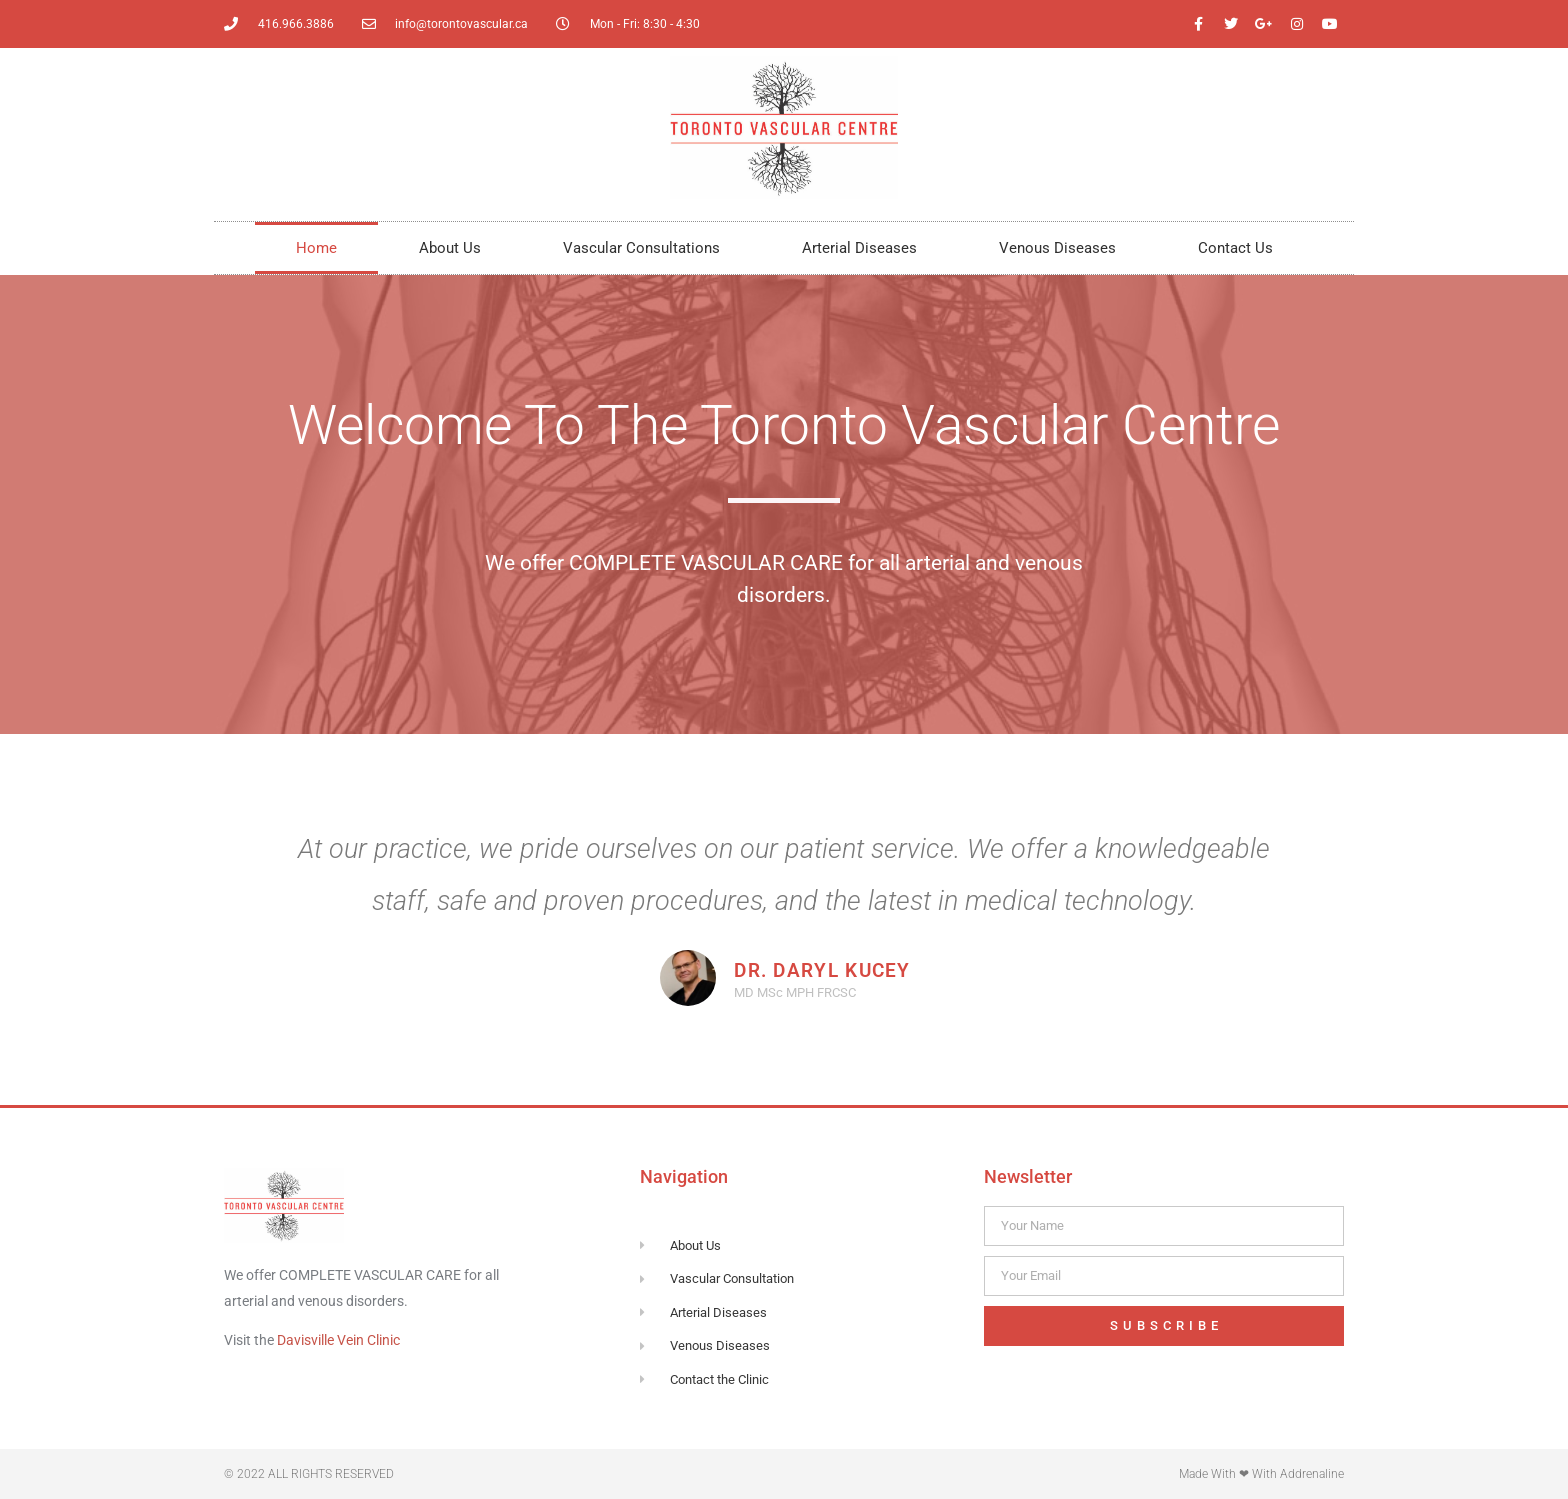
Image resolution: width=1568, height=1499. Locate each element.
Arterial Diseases (859, 248)
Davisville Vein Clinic (338, 1340)
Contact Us (1235, 248)
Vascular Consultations (641, 248)
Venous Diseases (1057, 248)
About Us (450, 248)
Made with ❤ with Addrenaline (1261, 1474)
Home (316, 248)
